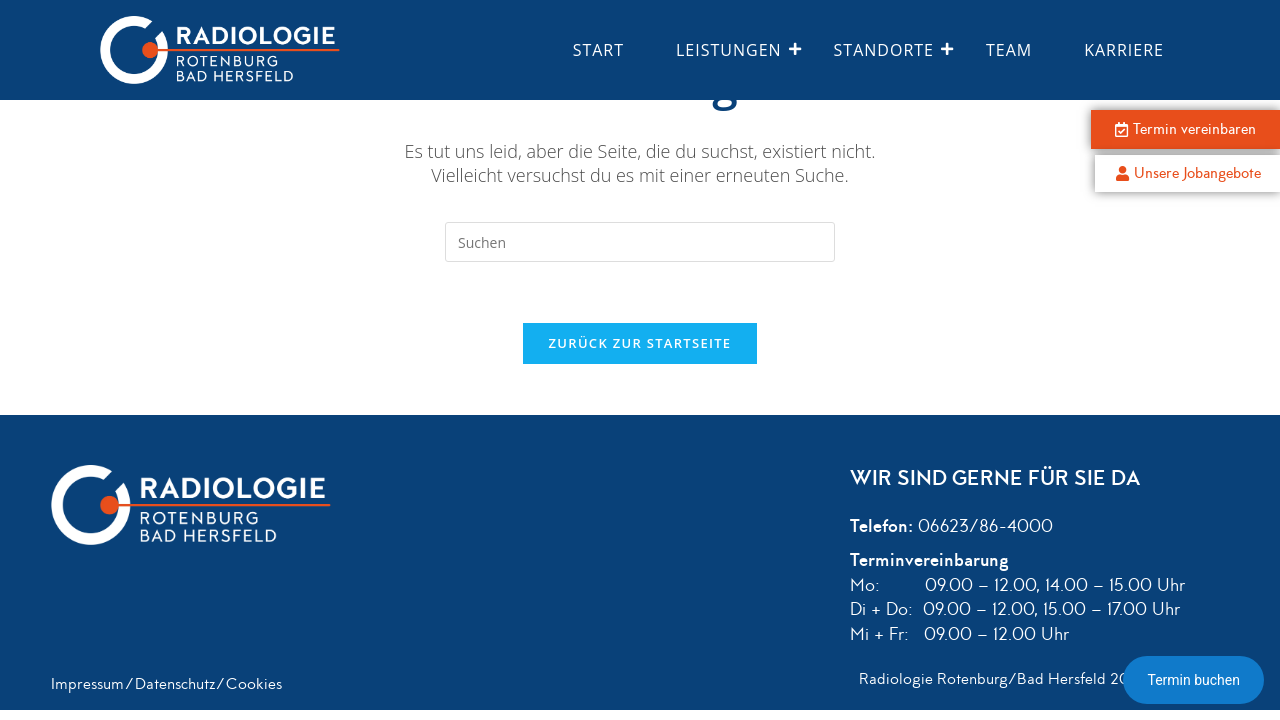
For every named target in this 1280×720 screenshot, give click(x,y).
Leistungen (737, 50)
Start (598, 50)
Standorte (892, 50)
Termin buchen (1193, 680)
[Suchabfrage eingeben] (640, 242)
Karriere (1124, 50)
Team (1009, 50)
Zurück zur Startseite (640, 343)
